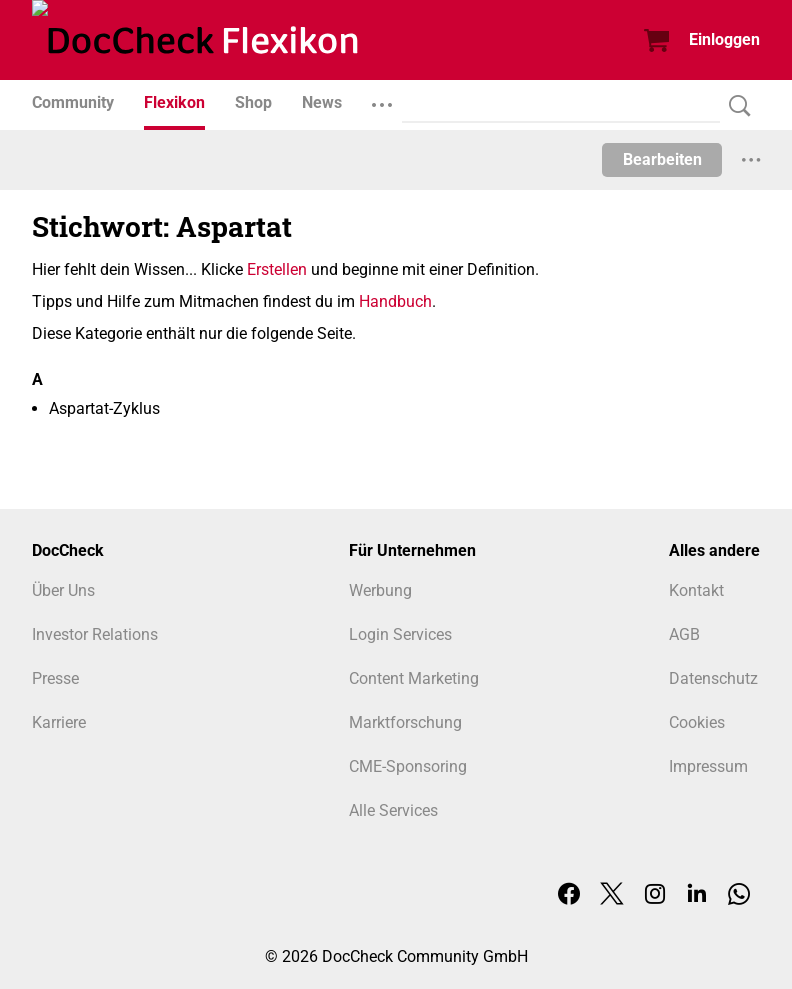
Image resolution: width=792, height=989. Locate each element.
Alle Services (393, 810)
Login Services (400, 634)
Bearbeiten (662, 159)
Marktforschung (405, 722)
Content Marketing (414, 678)
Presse (55, 678)
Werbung (380, 590)
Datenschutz (713, 678)
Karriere (59, 722)
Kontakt (696, 590)
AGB (684, 634)
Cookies (697, 722)
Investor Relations (95, 634)
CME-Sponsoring (408, 766)
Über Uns (63, 590)
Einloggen (724, 39)
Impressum (708, 766)
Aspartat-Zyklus (104, 408)
